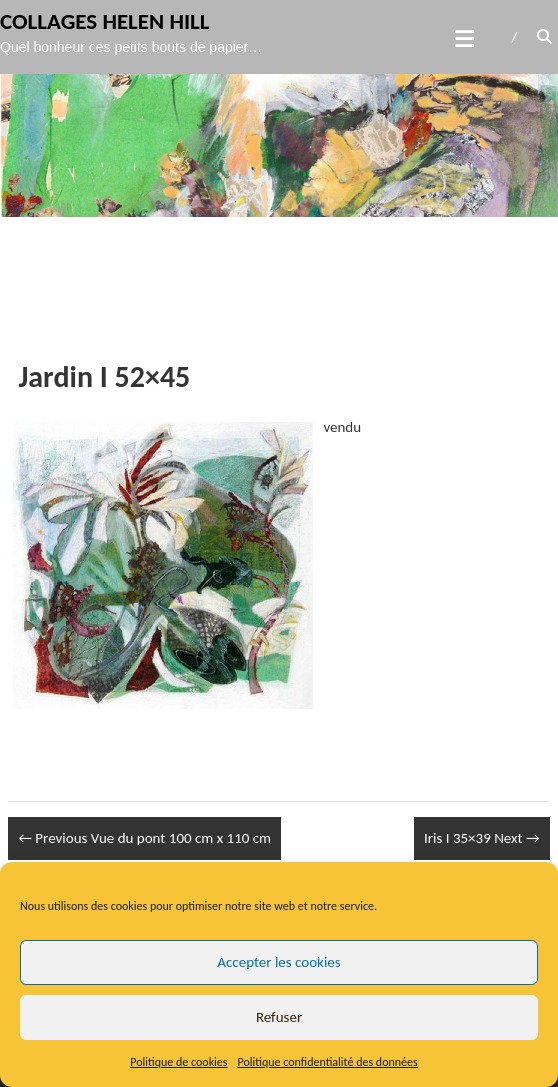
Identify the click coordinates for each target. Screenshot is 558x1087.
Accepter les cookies (278, 962)
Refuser (279, 1017)
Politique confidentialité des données (328, 1062)
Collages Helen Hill (105, 24)
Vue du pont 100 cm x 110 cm (144, 838)
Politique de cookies (178, 1062)
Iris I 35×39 (482, 838)
